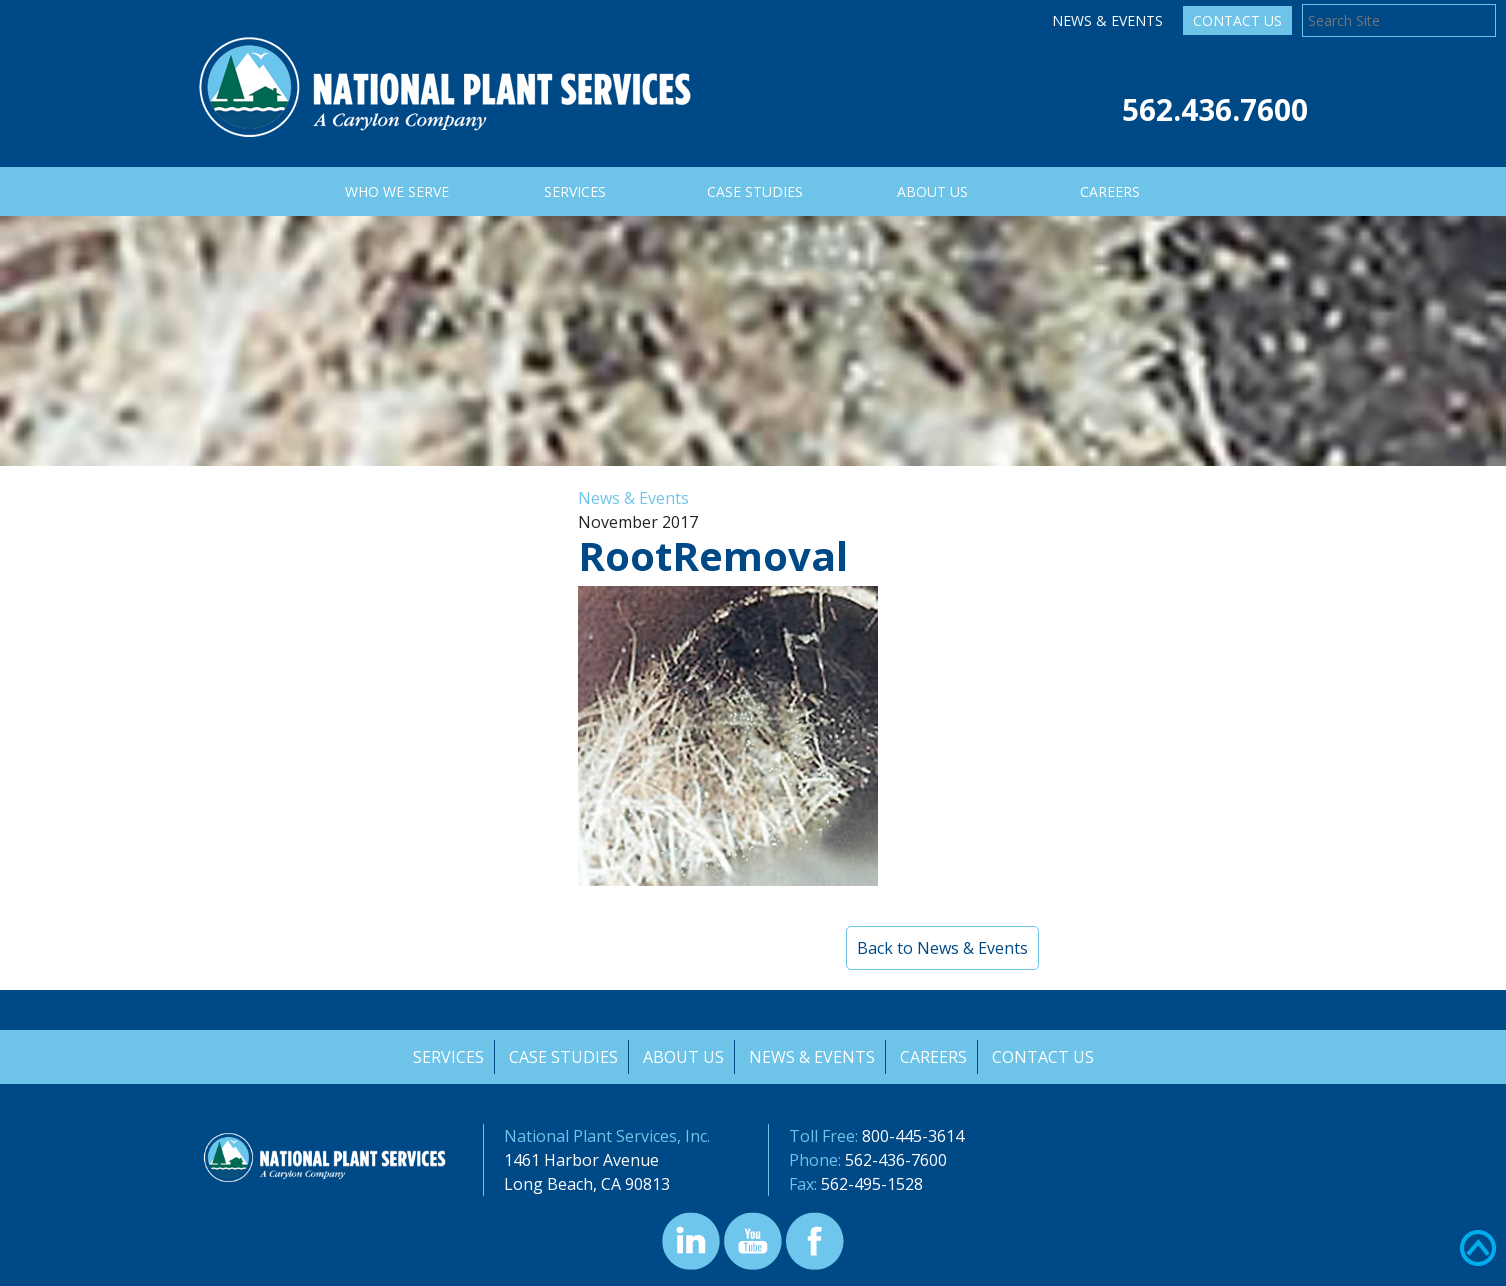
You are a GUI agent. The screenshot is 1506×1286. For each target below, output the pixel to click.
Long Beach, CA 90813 (587, 1184)
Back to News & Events (942, 948)
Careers (934, 1057)
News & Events (1107, 20)
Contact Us (1237, 20)
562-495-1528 (872, 1184)
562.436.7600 (1215, 109)
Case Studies (561, 1057)
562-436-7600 (896, 1160)
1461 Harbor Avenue (581, 1160)
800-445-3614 (913, 1136)
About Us (682, 1057)
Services (445, 1057)
